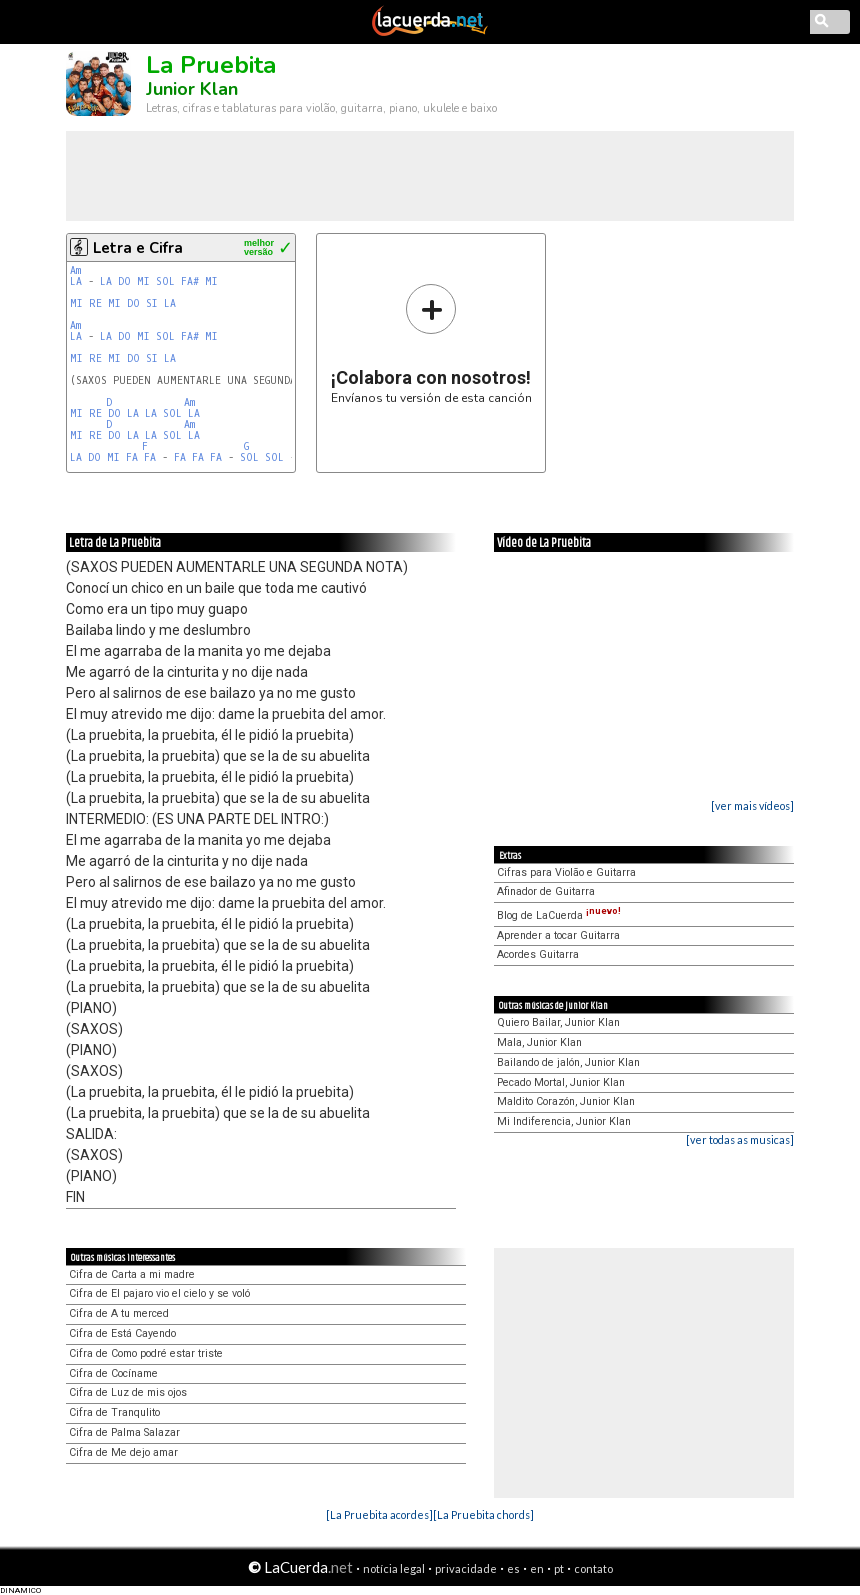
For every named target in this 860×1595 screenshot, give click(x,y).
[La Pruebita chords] (483, 1514)
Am (75, 270)
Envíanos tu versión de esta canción (431, 343)
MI (143, 281)
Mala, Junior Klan (539, 1042)
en (537, 1568)
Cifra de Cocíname (113, 1373)
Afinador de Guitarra (546, 891)
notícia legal (394, 1568)
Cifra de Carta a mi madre (132, 1274)
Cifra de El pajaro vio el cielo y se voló (159, 1293)
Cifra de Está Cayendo (122, 1333)
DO (124, 281)
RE (95, 303)
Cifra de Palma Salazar (124, 1432)
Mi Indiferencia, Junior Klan (564, 1121)
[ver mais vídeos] (752, 805)
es (513, 1568)
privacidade (466, 1568)
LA (76, 281)
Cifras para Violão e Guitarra (566, 872)
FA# (190, 281)
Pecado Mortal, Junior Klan (561, 1082)
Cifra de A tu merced (119, 1313)
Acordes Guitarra (538, 954)
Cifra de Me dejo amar (123, 1452)
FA (132, 457)
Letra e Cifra (138, 248)
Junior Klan (192, 89)
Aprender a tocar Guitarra (558, 935)
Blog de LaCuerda (559, 915)
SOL (165, 281)
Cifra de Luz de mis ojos (128, 1392)
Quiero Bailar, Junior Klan (558, 1022)
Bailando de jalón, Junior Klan (568, 1062)
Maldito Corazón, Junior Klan (566, 1101)
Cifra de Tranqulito (114, 1412)
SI (152, 303)
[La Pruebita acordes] (379, 1514)
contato (593, 1568)
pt (559, 1568)
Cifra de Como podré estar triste (146, 1353)
